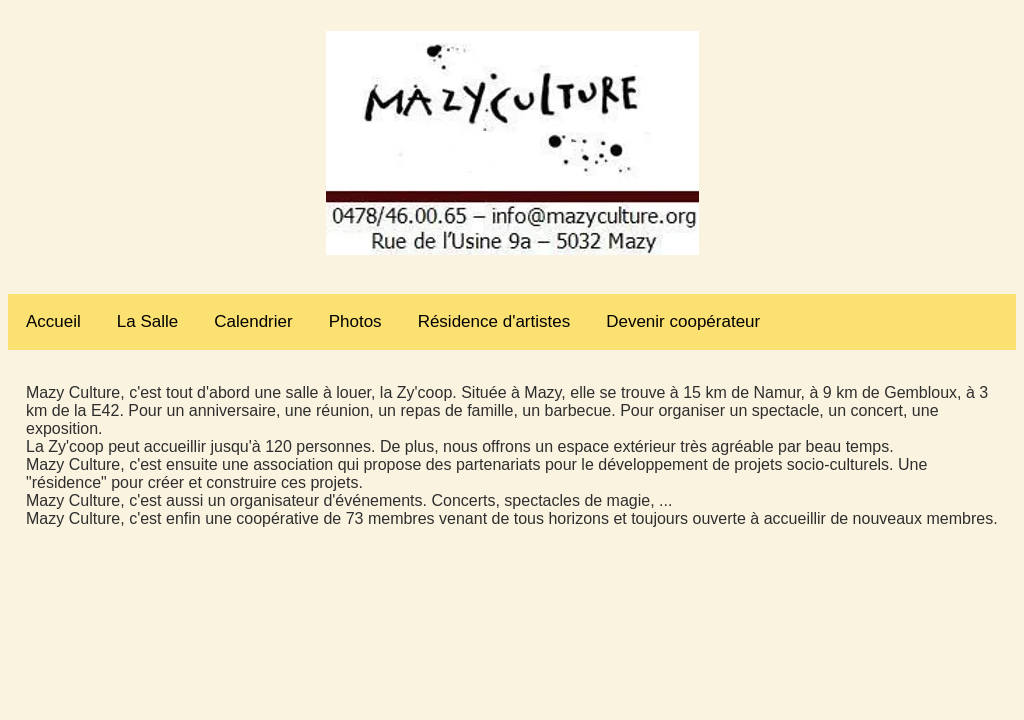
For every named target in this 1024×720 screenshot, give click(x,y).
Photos (355, 321)
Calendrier (253, 321)
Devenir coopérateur (683, 321)
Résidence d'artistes (494, 321)
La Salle (147, 321)
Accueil (53, 321)
